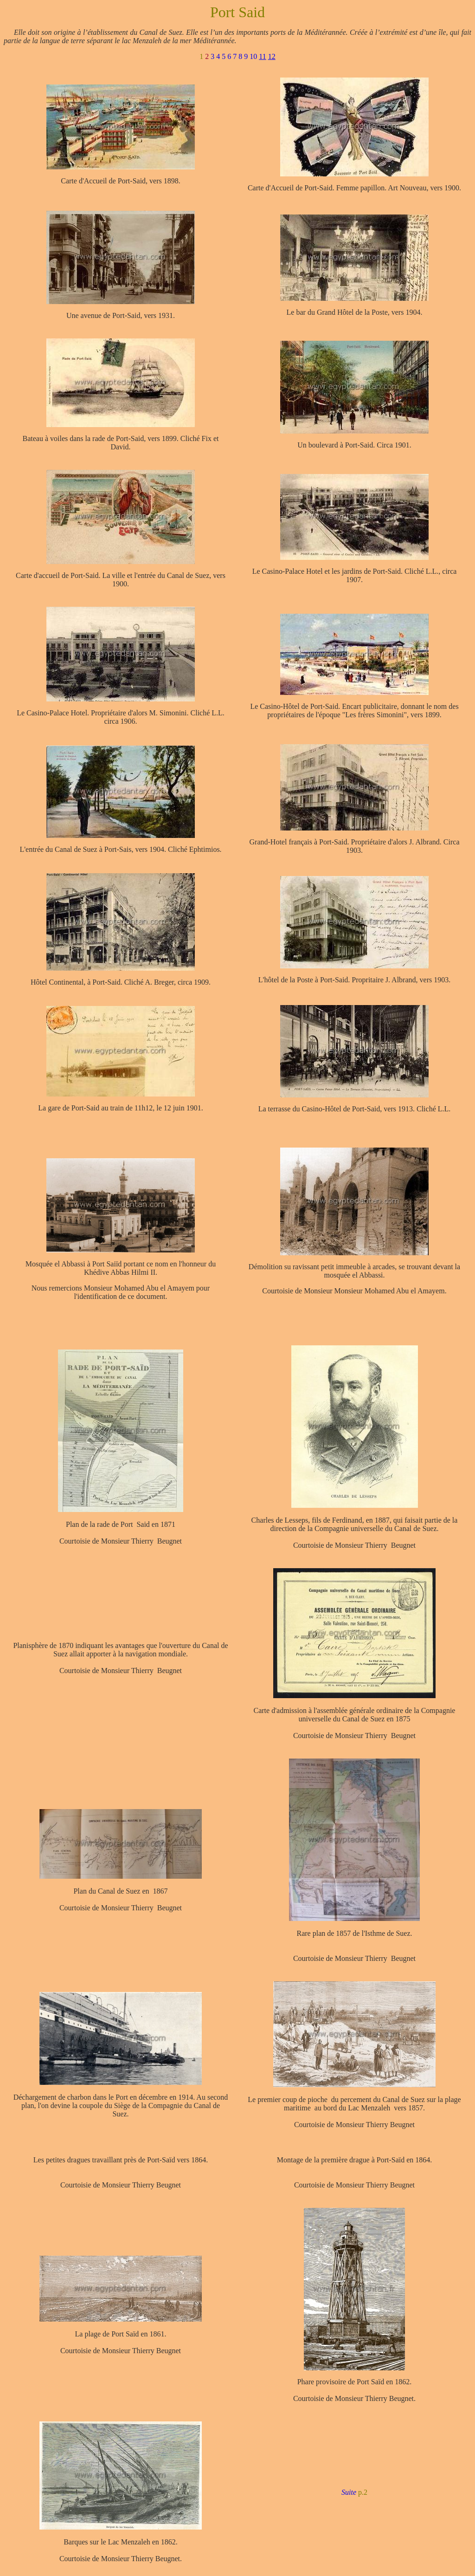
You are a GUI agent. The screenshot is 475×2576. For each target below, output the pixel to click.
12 (272, 56)
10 (253, 56)
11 (262, 56)
